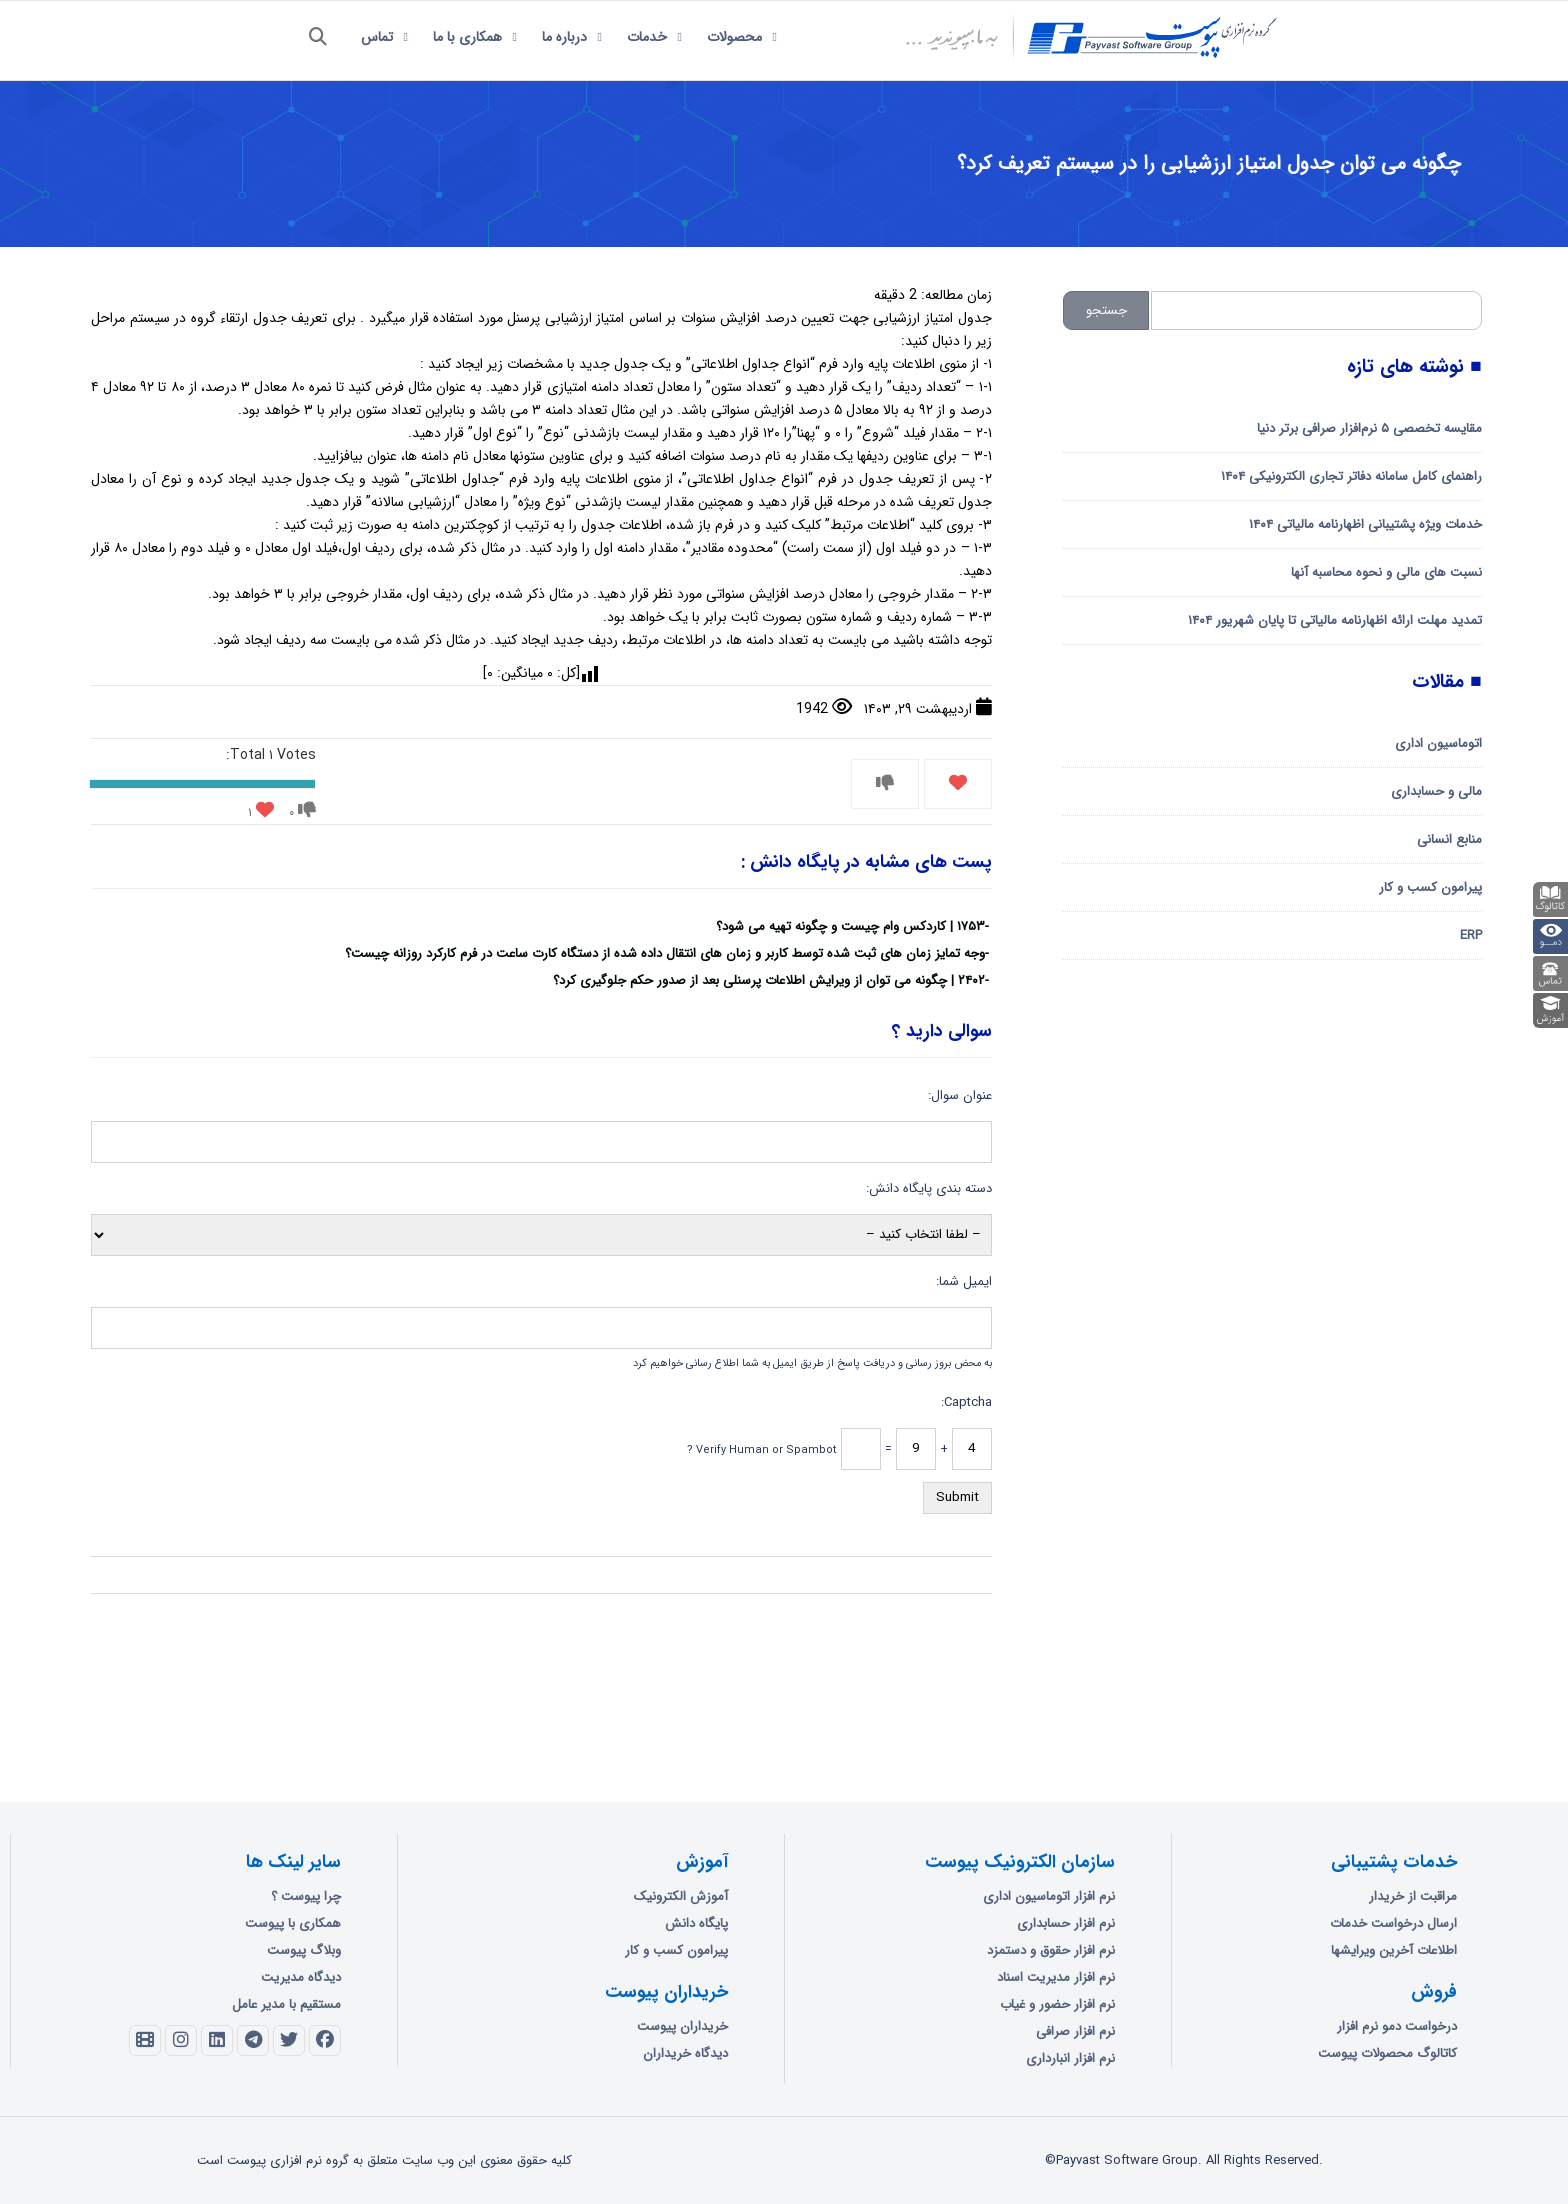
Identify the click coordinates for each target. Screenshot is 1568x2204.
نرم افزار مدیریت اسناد (1056, 1977)
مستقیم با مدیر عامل (286, 2004)
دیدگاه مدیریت (301, 1977)
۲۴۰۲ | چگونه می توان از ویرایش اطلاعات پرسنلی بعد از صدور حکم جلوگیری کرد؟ (769, 980)
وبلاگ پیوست (304, 1950)
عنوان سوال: (960, 1095)
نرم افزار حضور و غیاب (1057, 2004)
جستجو (1106, 310)
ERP (1471, 935)
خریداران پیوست (682, 2026)
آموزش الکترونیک (681, 1896)
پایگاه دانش (696, 1923)
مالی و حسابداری (1436, 791)
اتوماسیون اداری (1438, 743)
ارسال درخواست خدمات (1393, 1923)
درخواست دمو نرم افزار (1397, 2026)
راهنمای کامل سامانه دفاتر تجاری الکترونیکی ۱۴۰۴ (1351, 476)
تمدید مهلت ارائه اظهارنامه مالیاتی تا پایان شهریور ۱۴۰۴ (1335, 620)
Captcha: (966, 1402)
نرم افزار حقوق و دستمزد (1051, 1950)
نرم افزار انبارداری (1070, 2058)
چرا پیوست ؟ (306, 1896)
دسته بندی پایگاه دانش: (929, 1188)
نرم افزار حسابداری (1066, 1923)
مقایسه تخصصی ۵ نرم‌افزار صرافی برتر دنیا (1369, 428)
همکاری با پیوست (293, 1923)
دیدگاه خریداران (685, 2053)
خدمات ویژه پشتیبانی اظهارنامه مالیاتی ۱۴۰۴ (1365, 524)
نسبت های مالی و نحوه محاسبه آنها (1386, 572)
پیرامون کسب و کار (1430, 887)
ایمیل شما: (964, 1281)
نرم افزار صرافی (1075, 2031)
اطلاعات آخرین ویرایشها (1394, 1950)
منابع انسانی (1449, 839)
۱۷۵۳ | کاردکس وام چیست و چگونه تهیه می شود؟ (850, 926)
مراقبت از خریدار (1413, 1896)
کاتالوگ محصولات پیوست (1387, 2053)
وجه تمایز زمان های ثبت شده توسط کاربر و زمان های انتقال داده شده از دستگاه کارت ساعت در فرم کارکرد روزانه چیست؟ (665, 953)
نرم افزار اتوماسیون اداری (1049, 1896)
